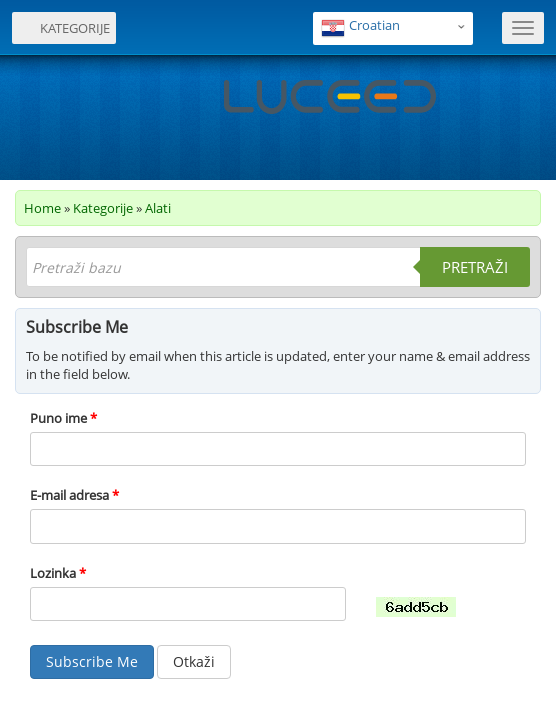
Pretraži (475, 267)
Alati (158, 208)
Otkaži (194, 661)
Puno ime (63, 418)
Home (42, 208)
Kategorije (103, 208)
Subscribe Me (92, 661)
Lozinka (58, 573)
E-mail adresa (74, 495)
